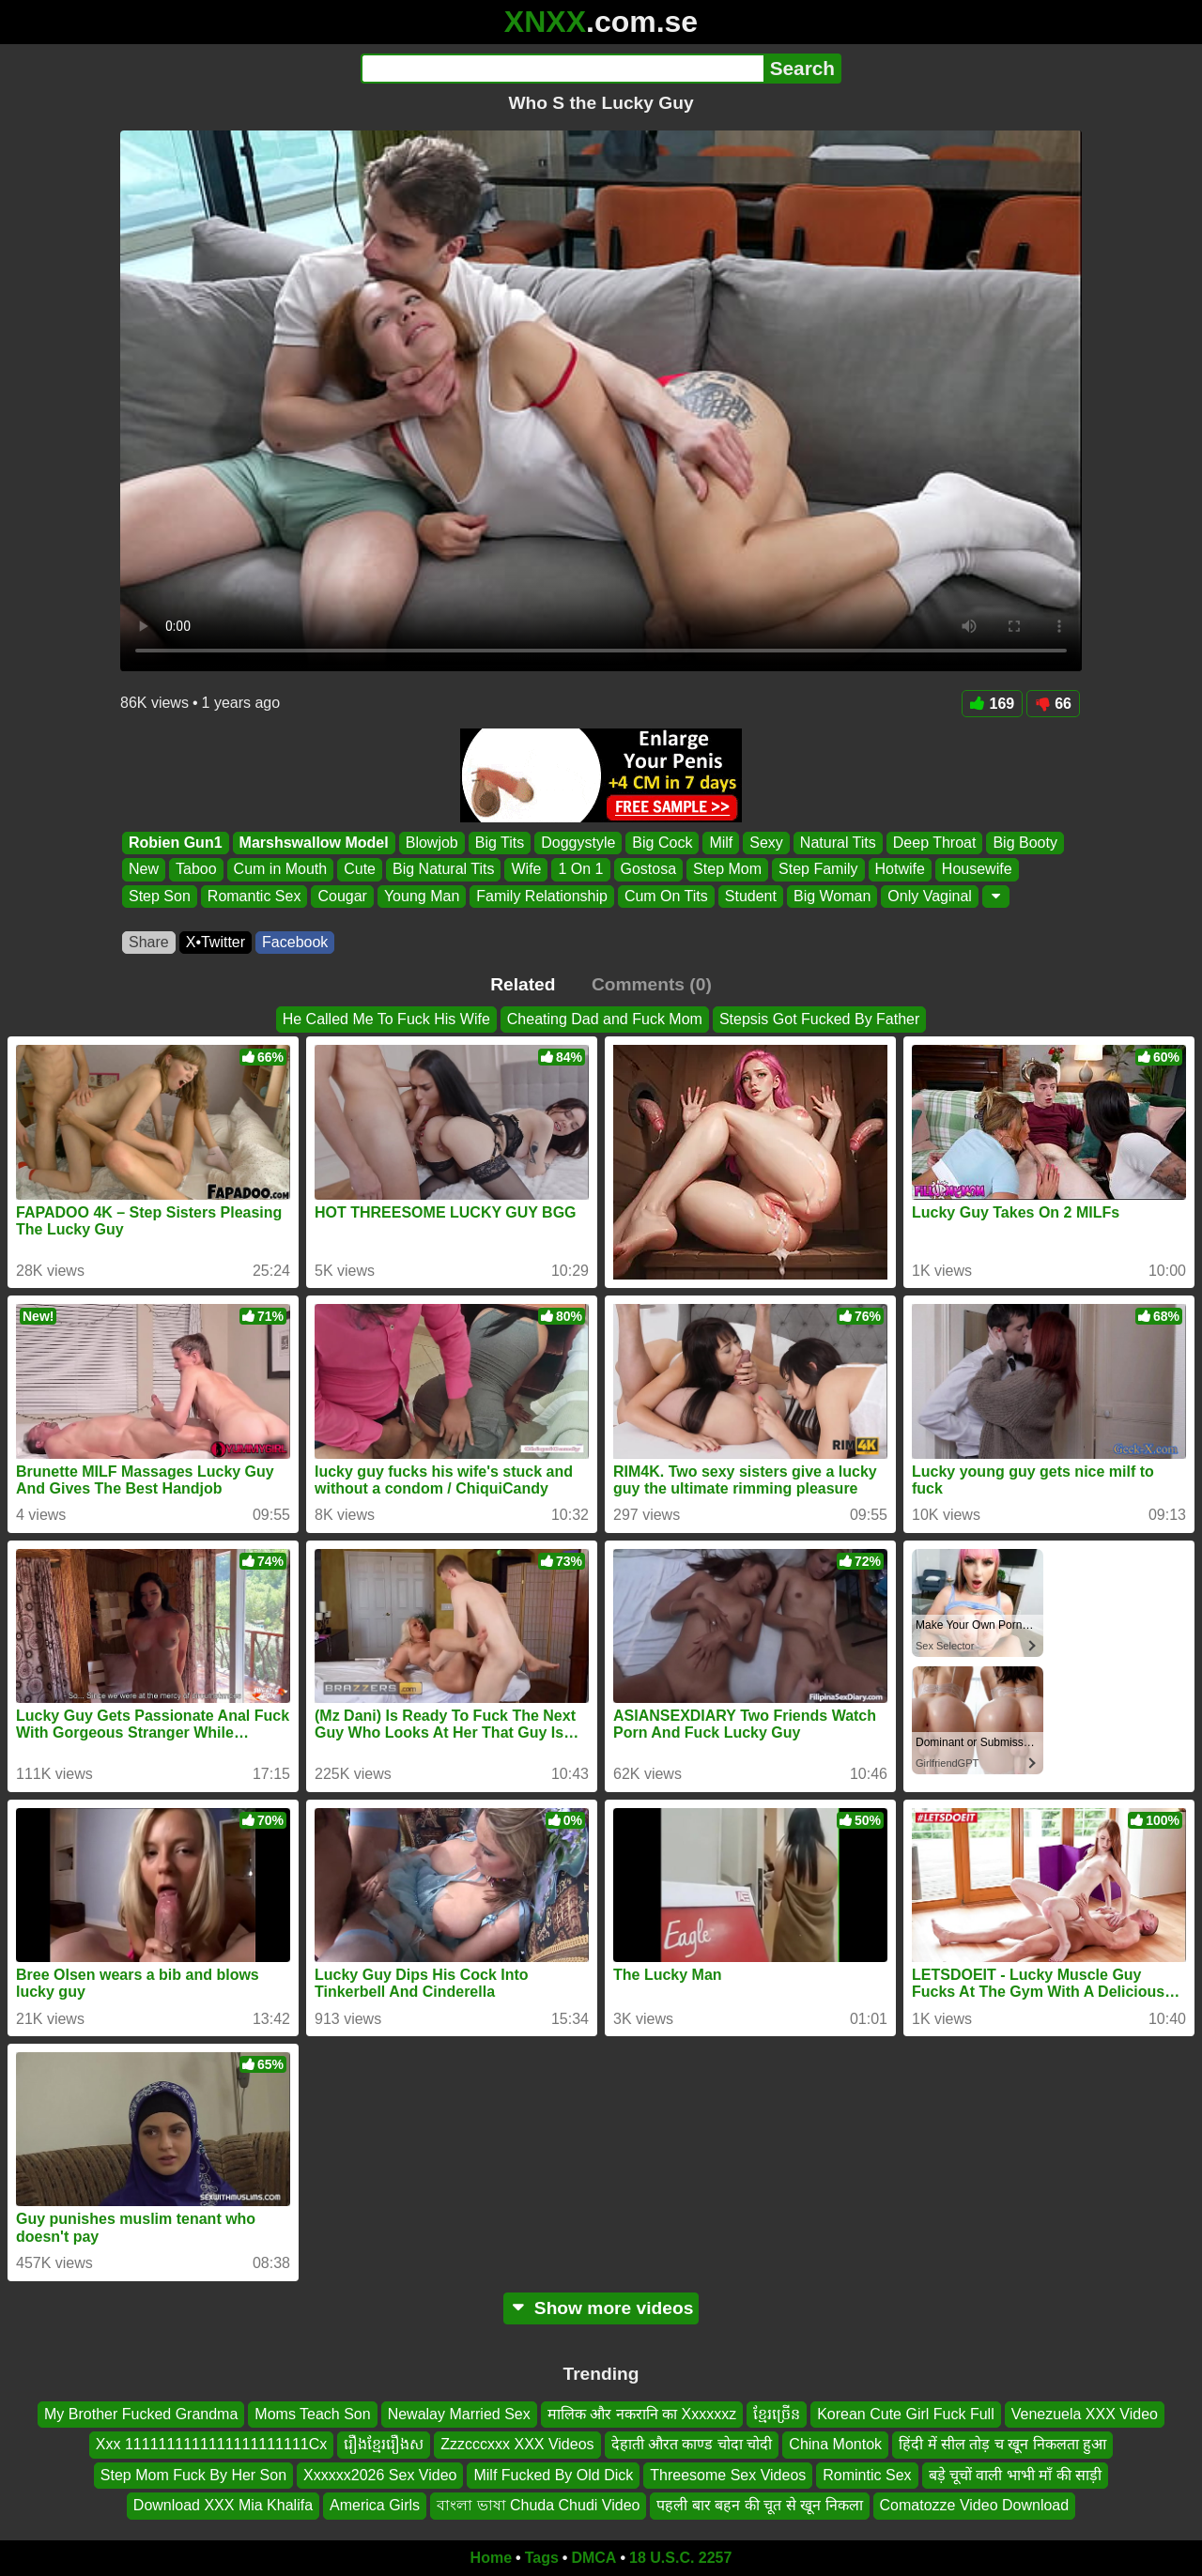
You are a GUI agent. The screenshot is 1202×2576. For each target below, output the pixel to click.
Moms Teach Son (312, 2414)
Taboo (196, 870)
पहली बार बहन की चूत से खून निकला (759, 2505)
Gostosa (649, 870)
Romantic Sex (254, 896)
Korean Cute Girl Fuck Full (905, 2414)
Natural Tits (838, 843)
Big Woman (832, 896)
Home (491, 2558)
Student (751, 896)
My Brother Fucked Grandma (141, 2414)
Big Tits (499, 843)
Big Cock (662, 843)
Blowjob (432, 843)
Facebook (295, 942)
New (144, 870)
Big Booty (1024, 843)
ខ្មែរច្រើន (776, 2414)
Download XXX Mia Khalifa (223, 2505)
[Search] (562, 69)
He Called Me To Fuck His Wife (386, 1019)
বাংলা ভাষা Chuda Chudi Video (538, 2505)
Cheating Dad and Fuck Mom (604, 1019)
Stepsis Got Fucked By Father (819, 1019)
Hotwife (900, 870)
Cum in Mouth (281, 870)
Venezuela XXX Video (1084, 2414)
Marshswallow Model (314, 843)
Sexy (766, 843)
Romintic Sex (867, 2474)
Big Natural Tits (443, 870)
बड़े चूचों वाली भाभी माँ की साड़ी (1015, 2474)
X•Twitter (215, 942)
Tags (542, 2558)
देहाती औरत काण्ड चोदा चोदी (692, 2444)
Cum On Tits (666, 896)
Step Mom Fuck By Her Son (193, 2474)
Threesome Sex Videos (728, 2474)
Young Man (421, 896)
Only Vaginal (929, 896)
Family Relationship (542, 896)
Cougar (341, 896)
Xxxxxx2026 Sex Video (379, 2474)
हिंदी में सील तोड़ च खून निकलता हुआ (1002, 2444)
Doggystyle (578, 843)
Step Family (817, 870)
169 (992, 704)
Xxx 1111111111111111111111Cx (211, 2444)
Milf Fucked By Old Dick (553, 2474)
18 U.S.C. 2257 (680, 2558)
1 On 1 (580, 870)
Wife (526, 870)
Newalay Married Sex (459, 2414)
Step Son (160, 896)
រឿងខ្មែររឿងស (384, 2444)
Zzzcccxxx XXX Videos (516, 2444)
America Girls (375, 2505)
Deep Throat (935, 843)
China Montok (835, 2444)
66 (1053, 704)
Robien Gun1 (176, 843)
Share (149, 942)
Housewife (977, 870)
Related (522, 984)
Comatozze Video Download (975, 2505)
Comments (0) (652, 984)
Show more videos (601, 2308)
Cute (360, 870)
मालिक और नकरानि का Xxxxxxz (641, 2414)
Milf (720, 843)
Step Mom (727, 870)
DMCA (593, 2558)
